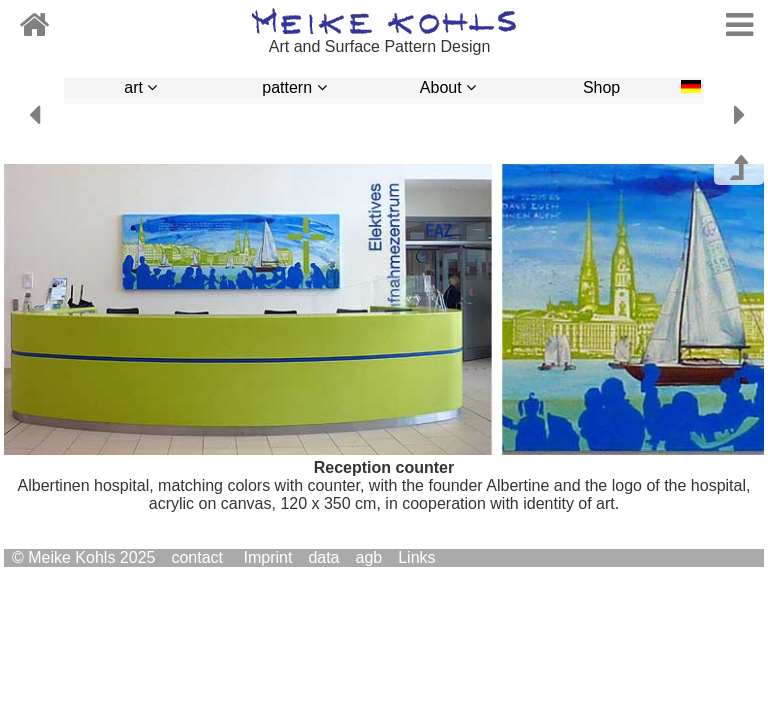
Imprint (267, 557)
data (323, 557)
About (448, 87)
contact (197, 557)
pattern (294, 87)
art (140, 87)
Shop (601, 87)
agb (369, 557)
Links (416, 557)
